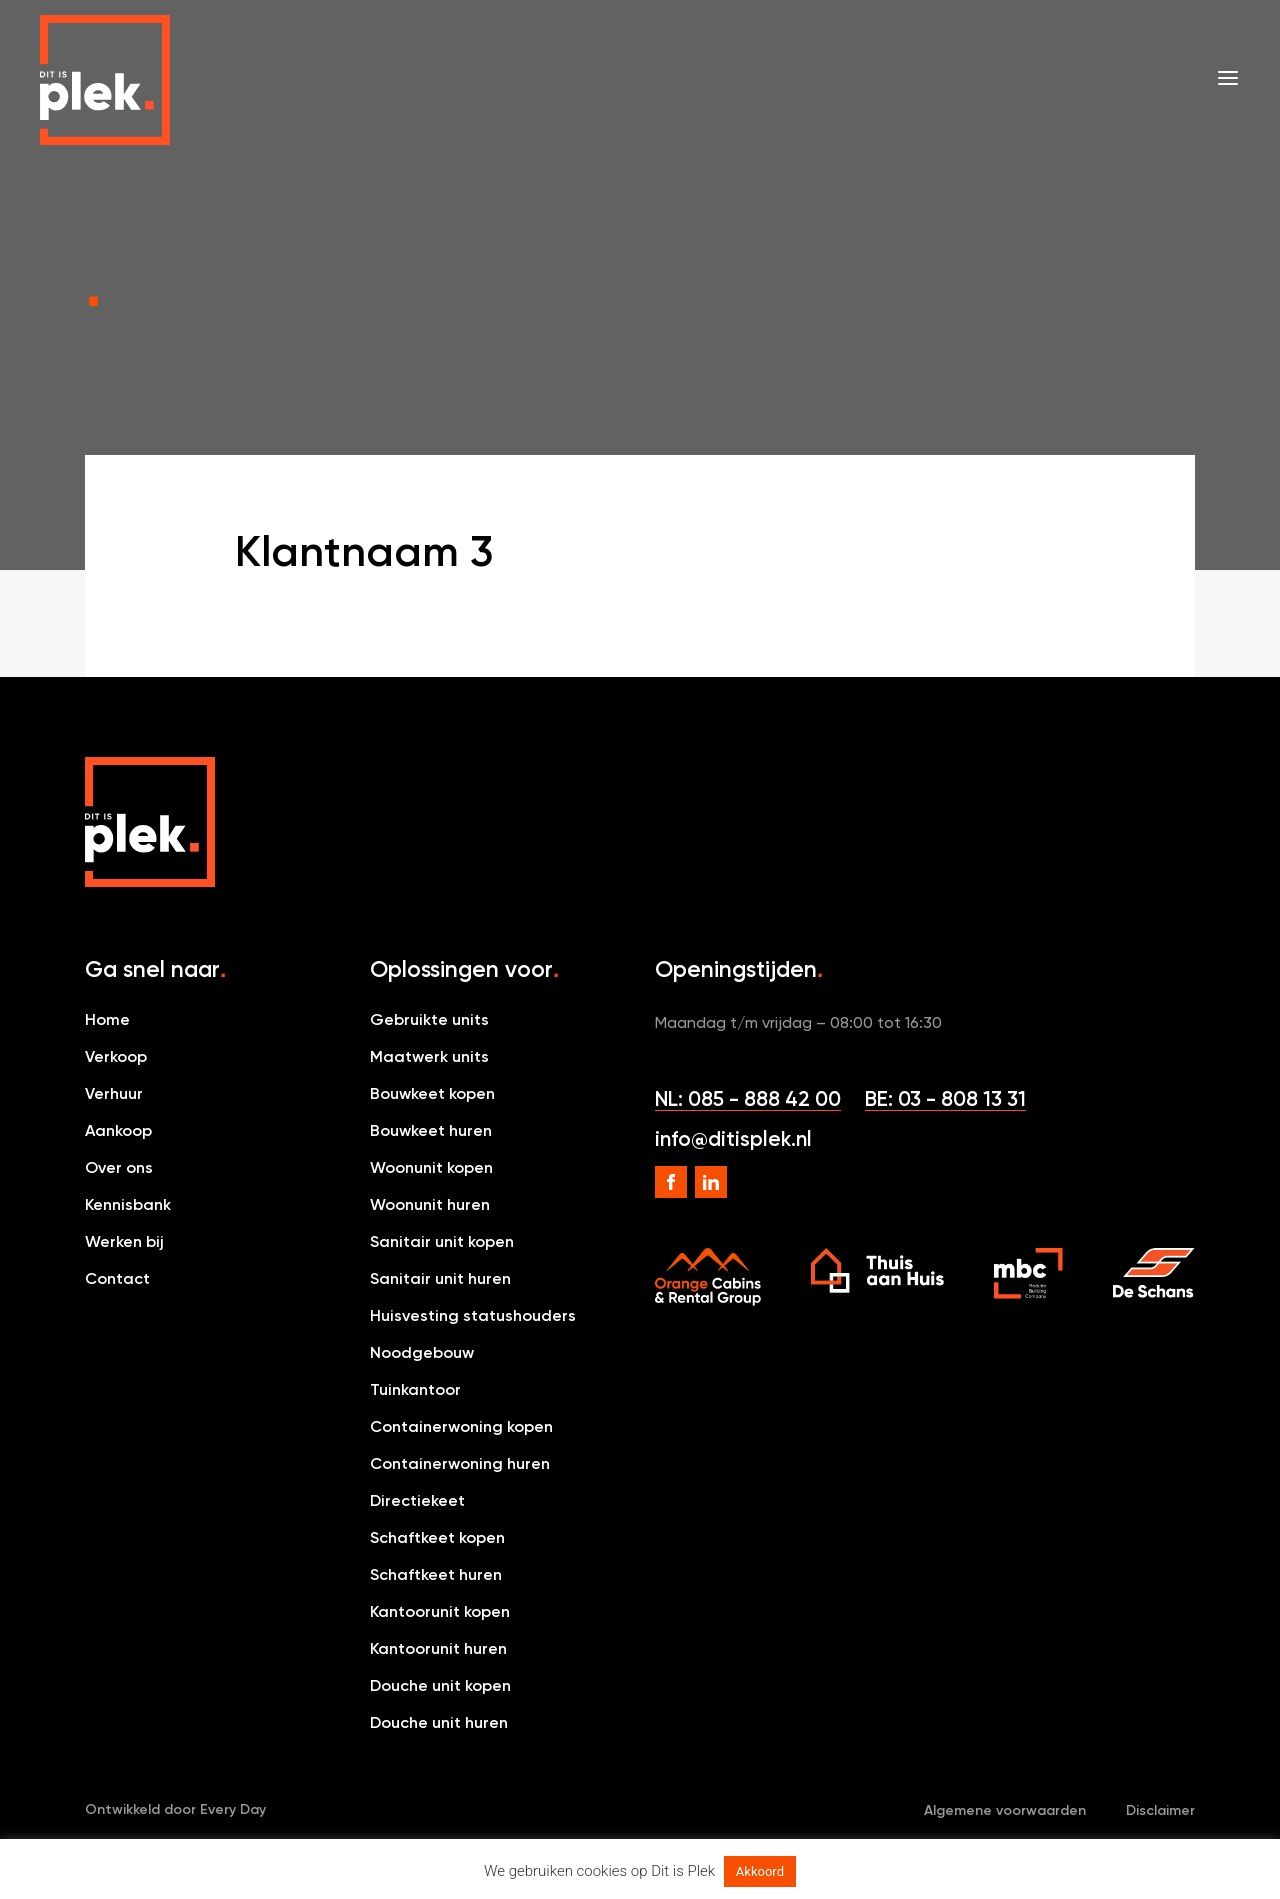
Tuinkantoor (415, 1389)
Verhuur (114, 1093)
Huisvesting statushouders (473, 1315)
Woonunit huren (430, 1204)
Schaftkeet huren (436, 1574)
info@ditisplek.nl (733, 1138)
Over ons (119, 1167)
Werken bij (124, 1241)
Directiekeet (417, 1500)
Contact (117, 1278)
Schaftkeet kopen (437, 1537)
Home (107, 1019)
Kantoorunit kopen (440, 1611)
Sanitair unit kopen (442, 1241)
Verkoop (116, 1056)
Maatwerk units (429, 1056)
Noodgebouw (422, 1352)
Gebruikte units (429, 1019)
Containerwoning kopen (461, 1426)
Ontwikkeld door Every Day (175, 1809)
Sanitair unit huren (440, 1278)
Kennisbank (128, 1204)
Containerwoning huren (460, 1463)
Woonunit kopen (431, 1167)
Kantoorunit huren (438, 1648)
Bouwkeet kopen (432, 1093)
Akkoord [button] (760, 1871)
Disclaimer (1160, 1810)
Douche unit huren (439, 1722)
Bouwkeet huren (431, 1130)
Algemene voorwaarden (1005, 1810)
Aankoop (118, 1130)
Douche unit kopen (440, 1685)
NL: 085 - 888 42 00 (748, 1098)
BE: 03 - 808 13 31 (945, 1098)
